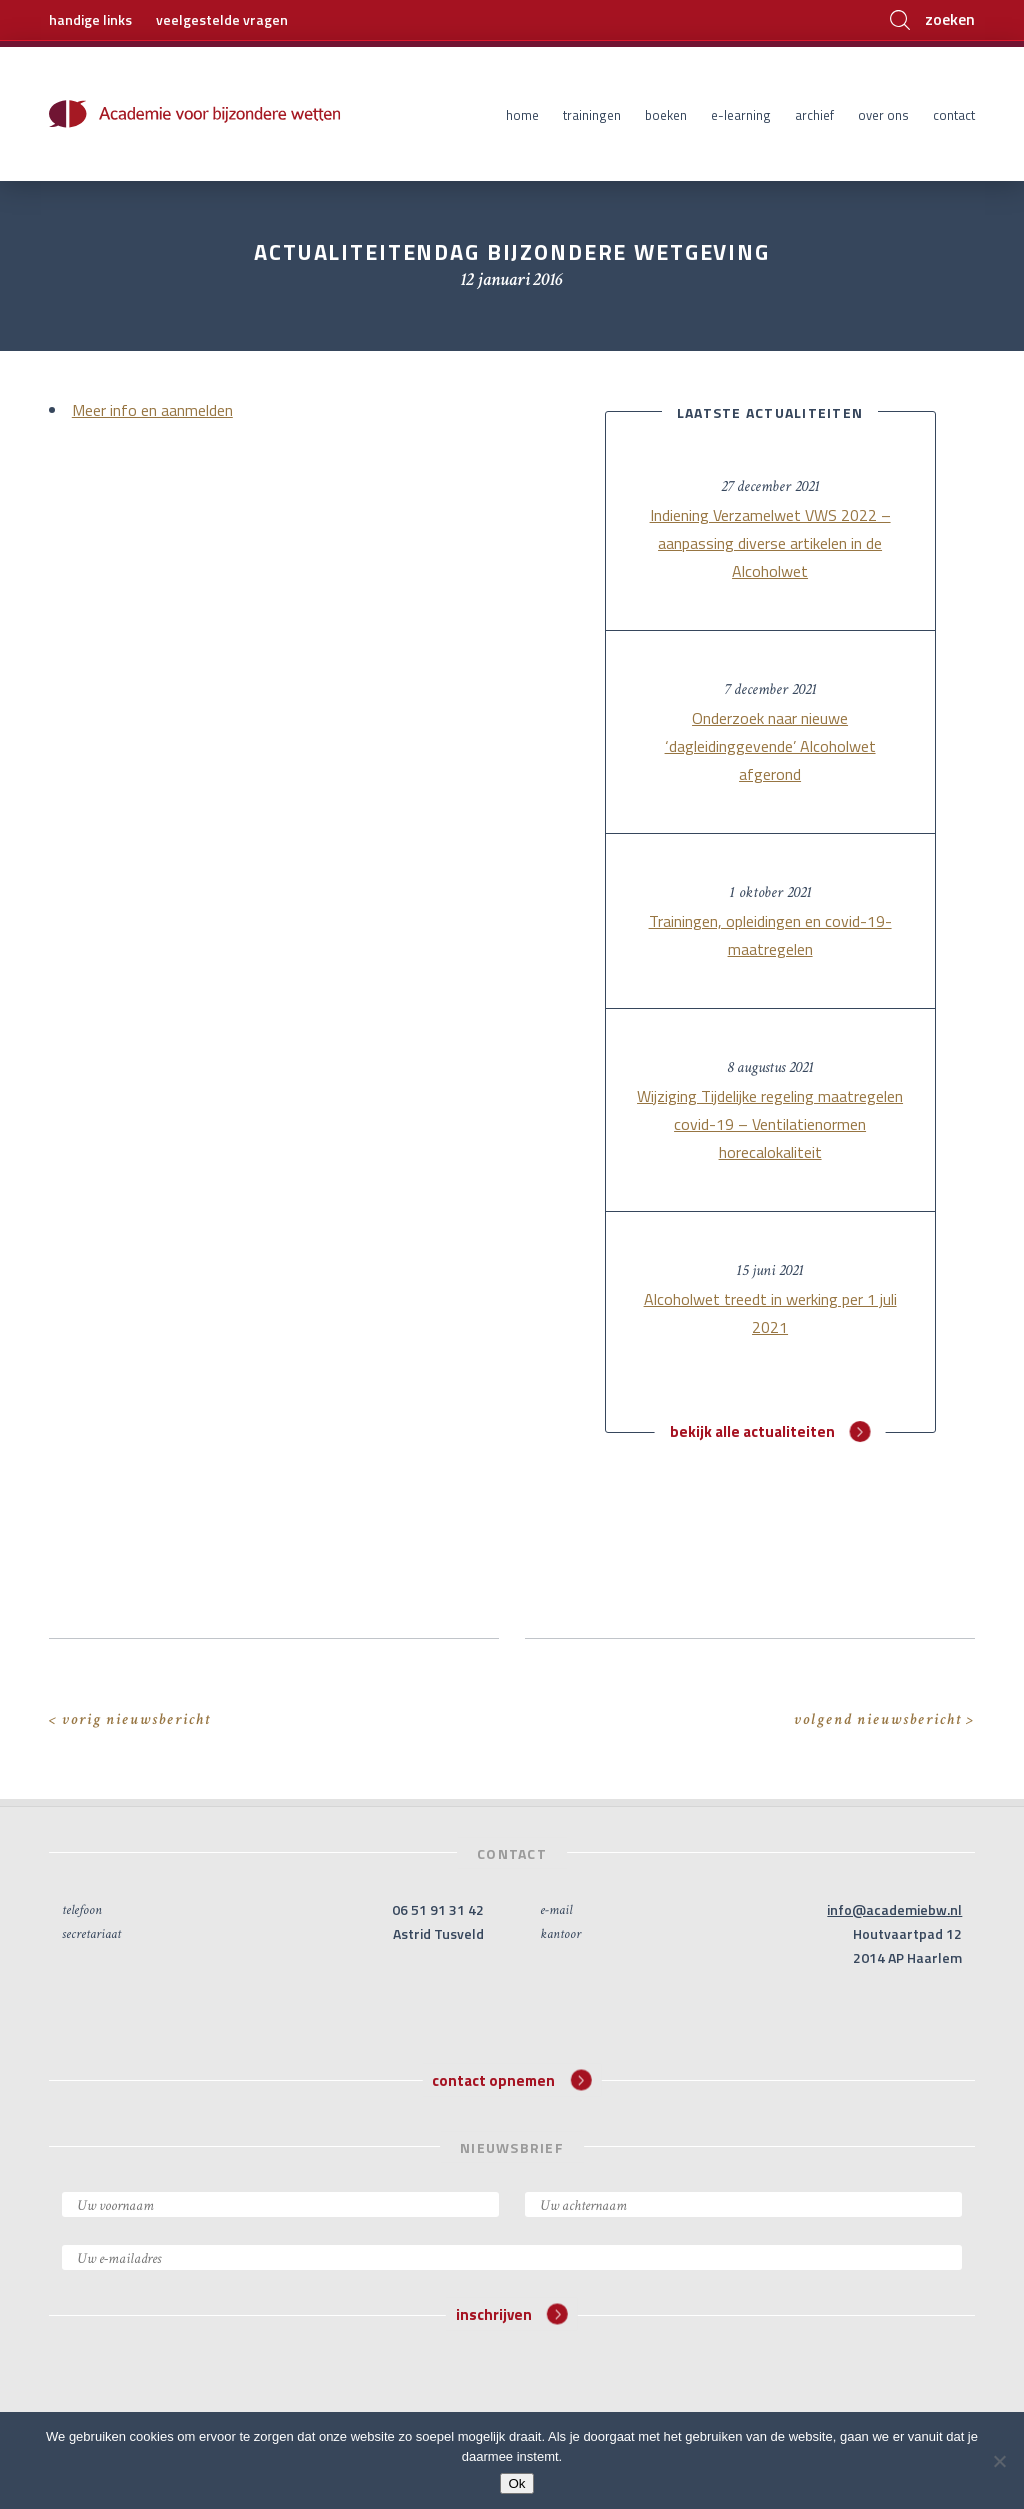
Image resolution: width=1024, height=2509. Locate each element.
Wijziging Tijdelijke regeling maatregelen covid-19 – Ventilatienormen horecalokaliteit (770, 1124)
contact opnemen (511, 2079)
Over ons (883, 115)
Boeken (666, 115)
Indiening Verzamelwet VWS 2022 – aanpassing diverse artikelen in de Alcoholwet (770, 543)
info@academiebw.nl (894, 1909)
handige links (90, 19)
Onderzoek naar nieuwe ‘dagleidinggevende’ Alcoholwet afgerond (770, 746)
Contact (954, 115)
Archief (814, 115)
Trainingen (592, 115)
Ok (516, 2483)
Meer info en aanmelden (152, 410)
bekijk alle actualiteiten (770, 1431)
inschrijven (512, 2314)
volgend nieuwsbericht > (884, 1719)
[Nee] (999, 2461)
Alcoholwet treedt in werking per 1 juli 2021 (770, 1313)
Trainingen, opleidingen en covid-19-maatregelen (770, 935)
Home (522, 115)
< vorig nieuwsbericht (130, 1719)
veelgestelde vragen (222, 19)
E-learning (741, 115)
